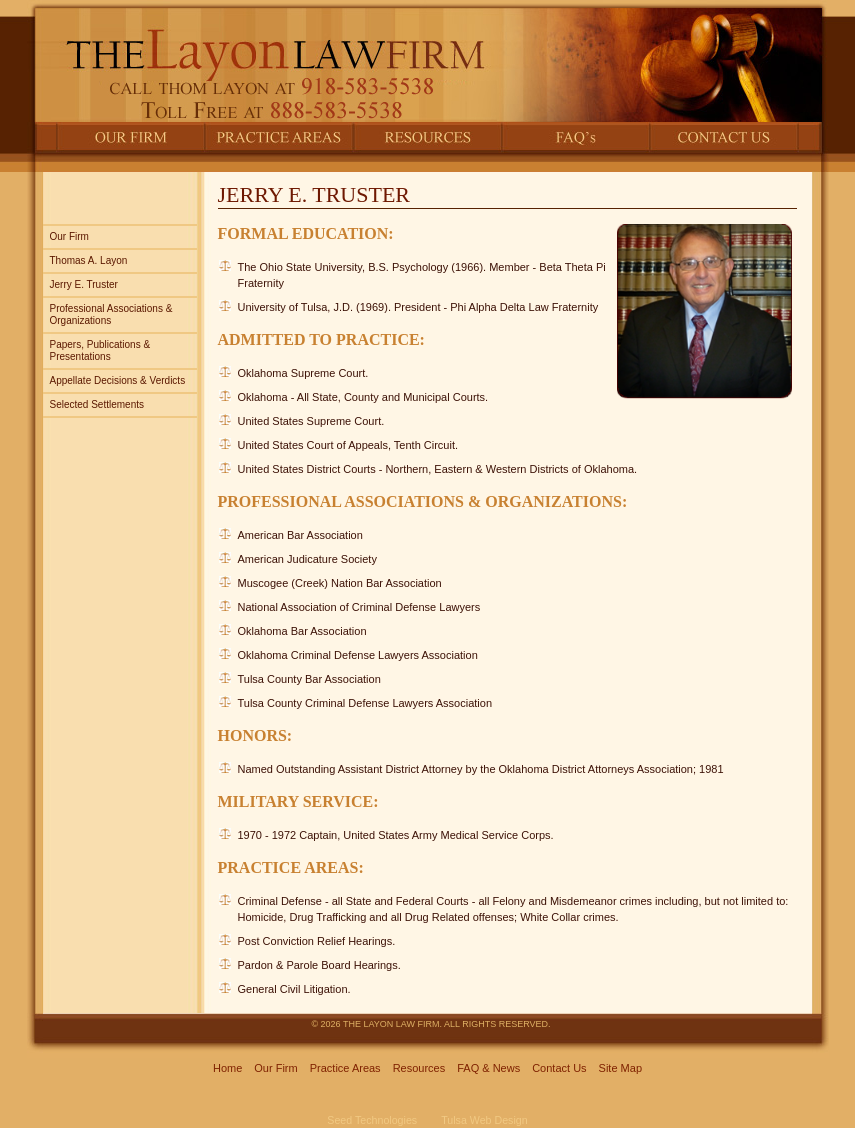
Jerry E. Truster (84, 284)
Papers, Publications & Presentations (100, 350)
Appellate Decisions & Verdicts (118, 380)
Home (227, 1068)
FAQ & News (488, 1068)
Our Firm (69, 236)
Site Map (620, 1068)
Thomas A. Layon (89, 260)
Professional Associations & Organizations (111, 314)
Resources (419, 1068)
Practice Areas (345, 1068)
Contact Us (559, 1068)
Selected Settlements (97, 404)
